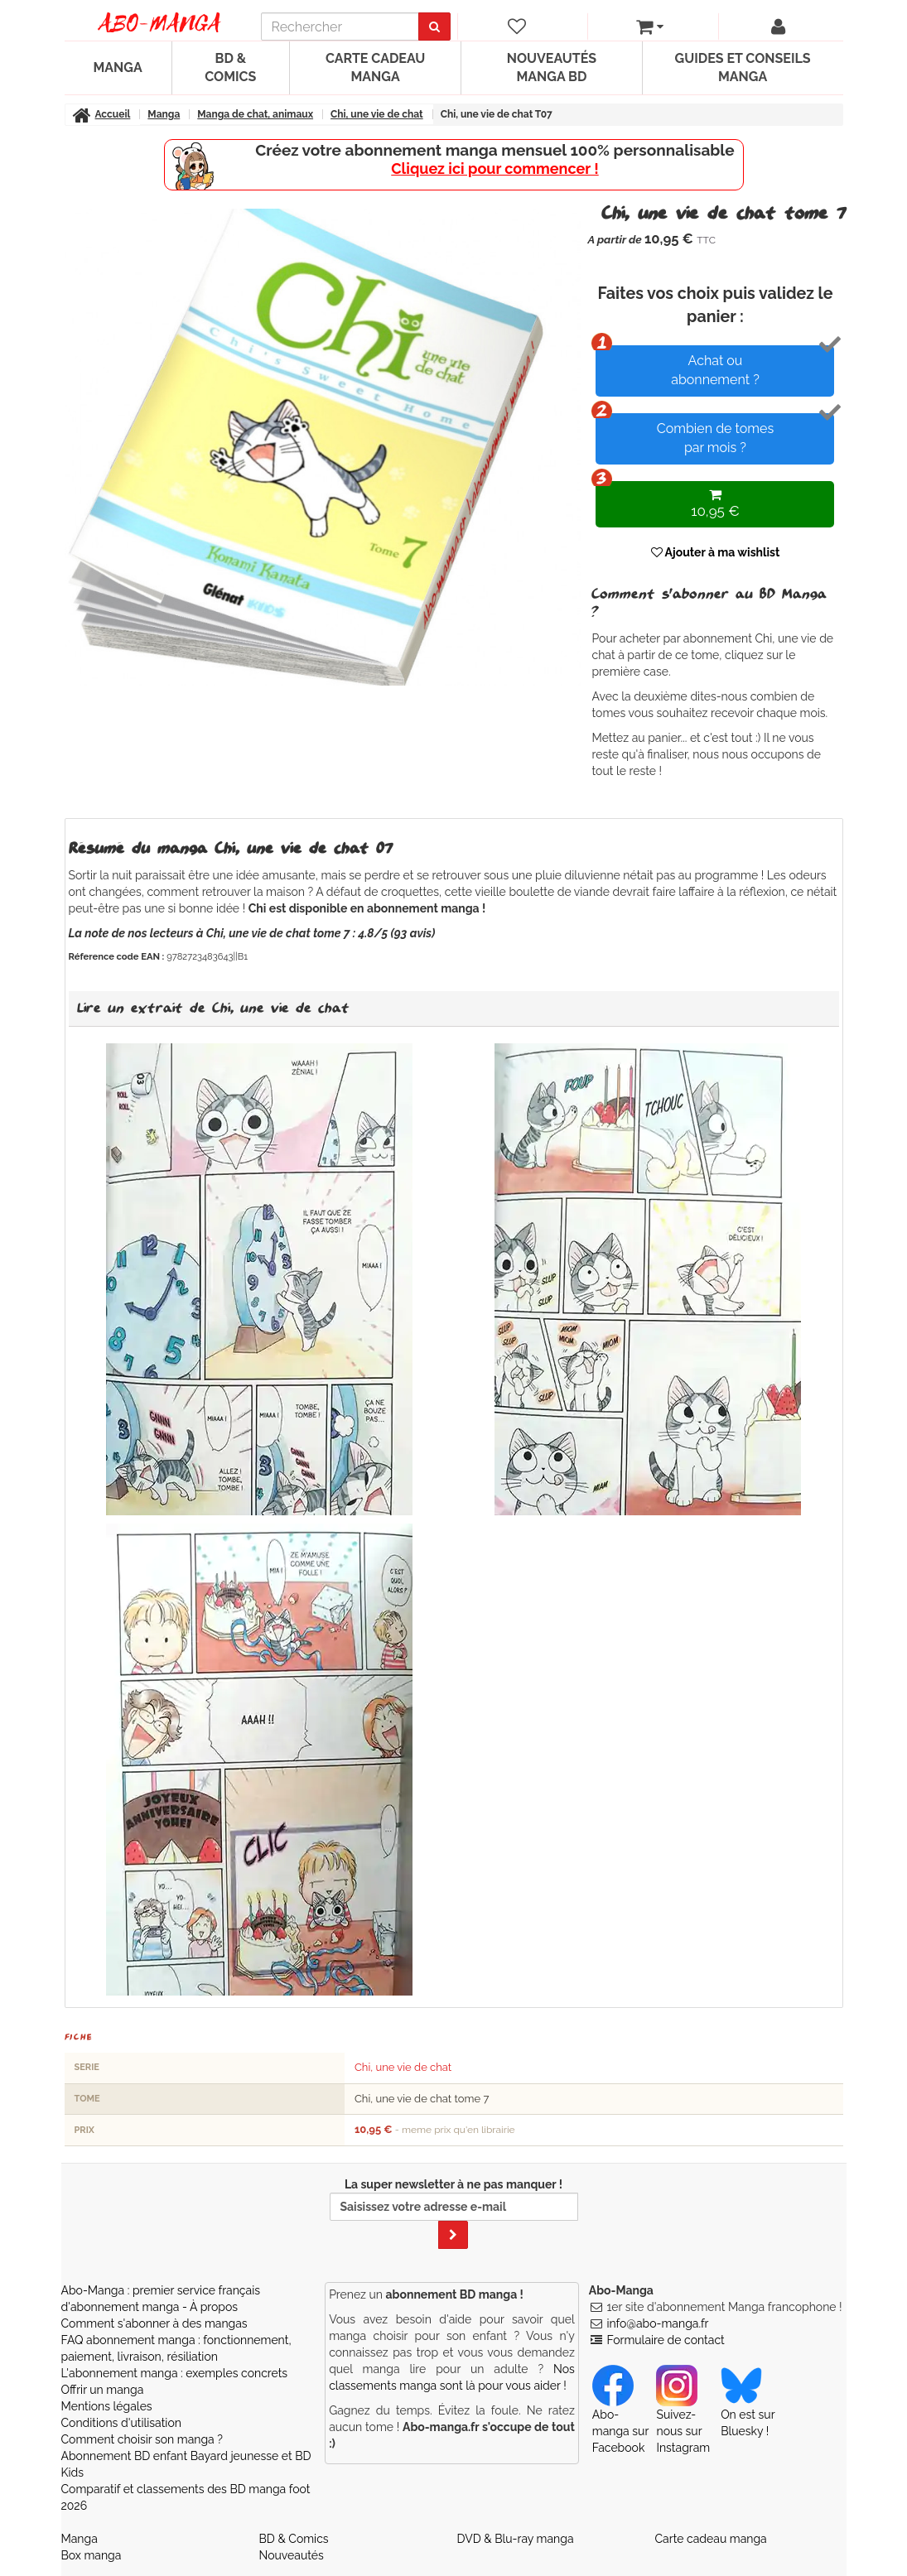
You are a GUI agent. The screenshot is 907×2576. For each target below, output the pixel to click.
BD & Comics (230, 67)
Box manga (91, 2555)
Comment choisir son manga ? (142, 2439)
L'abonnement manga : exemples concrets (174, 2373)
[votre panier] (649, 26)
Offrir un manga (102, 2389)
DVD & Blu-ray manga (515, 2538)
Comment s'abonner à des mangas (154, 2323)
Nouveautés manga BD (551, 67)
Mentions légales (106, 2406)
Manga (118, 67)
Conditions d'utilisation (121, 2422)
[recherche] (340, 26)
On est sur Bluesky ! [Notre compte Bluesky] (747, 2407)
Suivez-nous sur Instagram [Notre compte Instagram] (683, 2415)
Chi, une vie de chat (403, 2067)
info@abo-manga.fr (657, 2323)
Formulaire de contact (665, 2340)
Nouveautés (291, 2555)
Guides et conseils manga (743, 67)
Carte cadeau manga (375, 67)
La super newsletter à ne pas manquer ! (454, 2213)
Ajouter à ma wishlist (715, 552)
